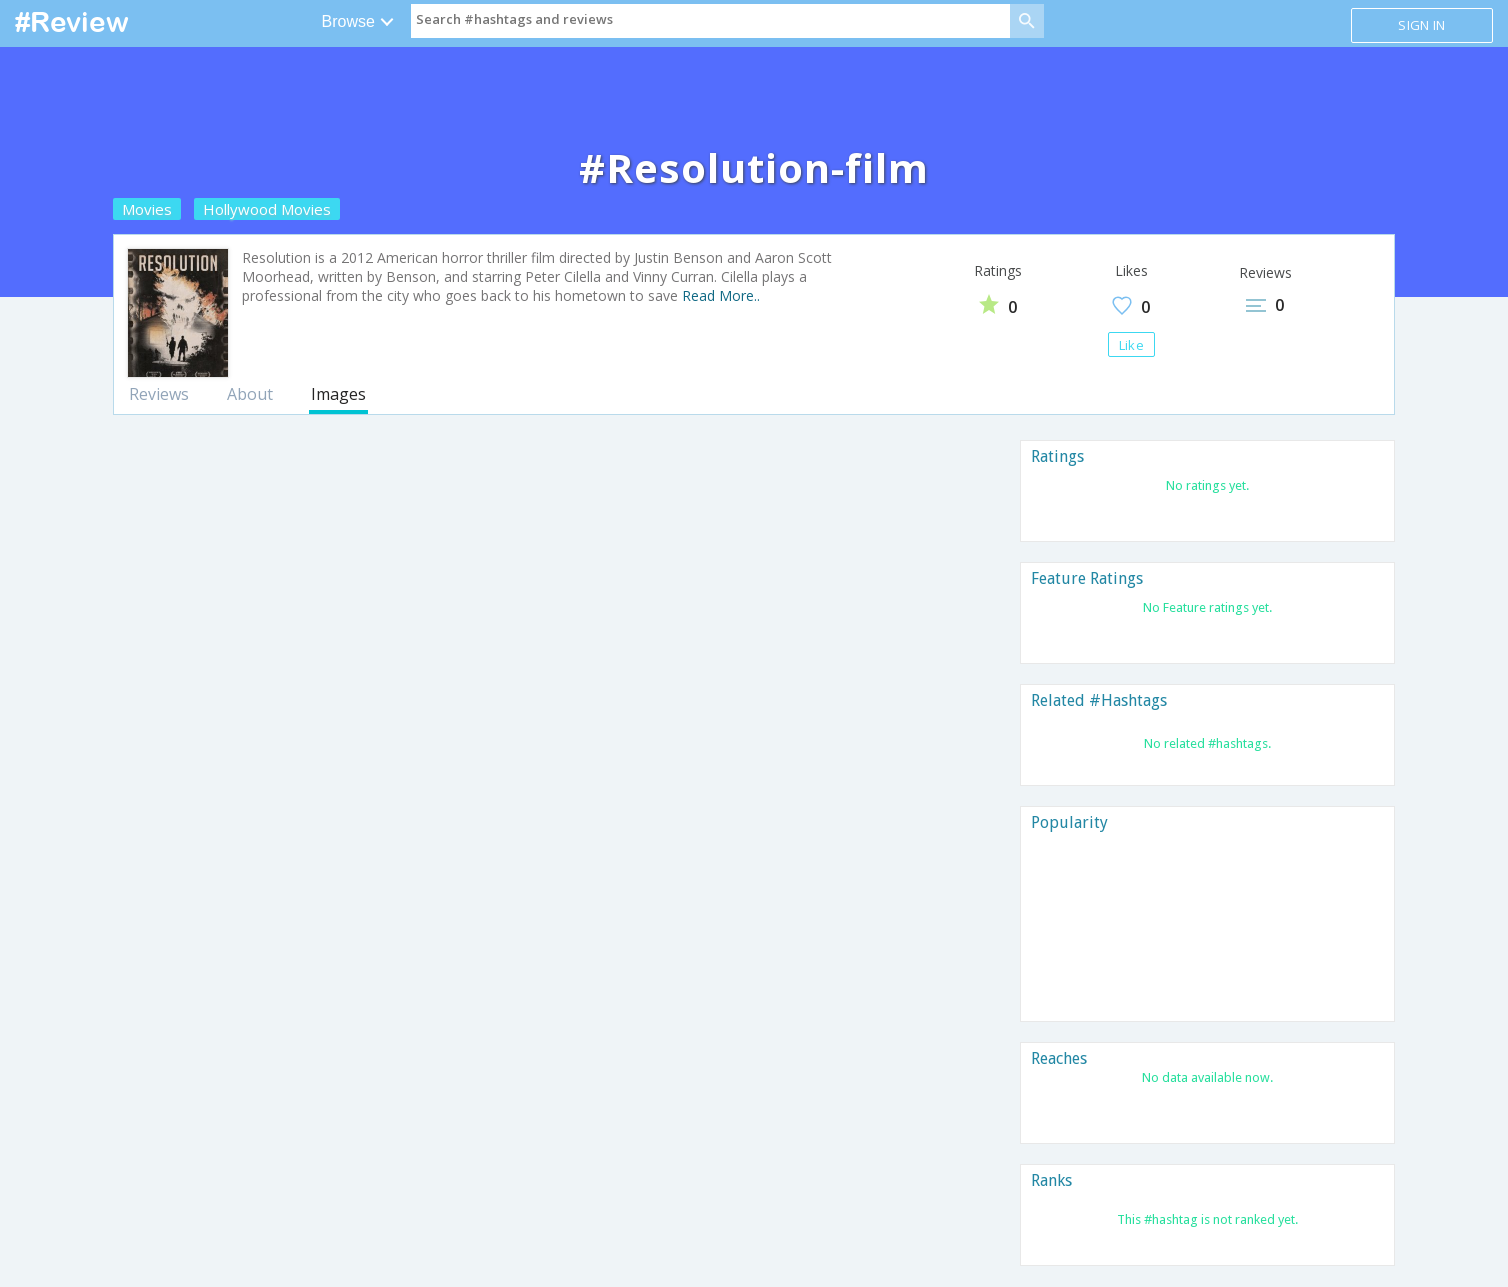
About (250, 394)
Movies (147, 209)
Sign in (1421, 25)
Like (1131, 345)
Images (338, 394)
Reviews (159, 394)
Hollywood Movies (267, 209)
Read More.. (721, 295)
